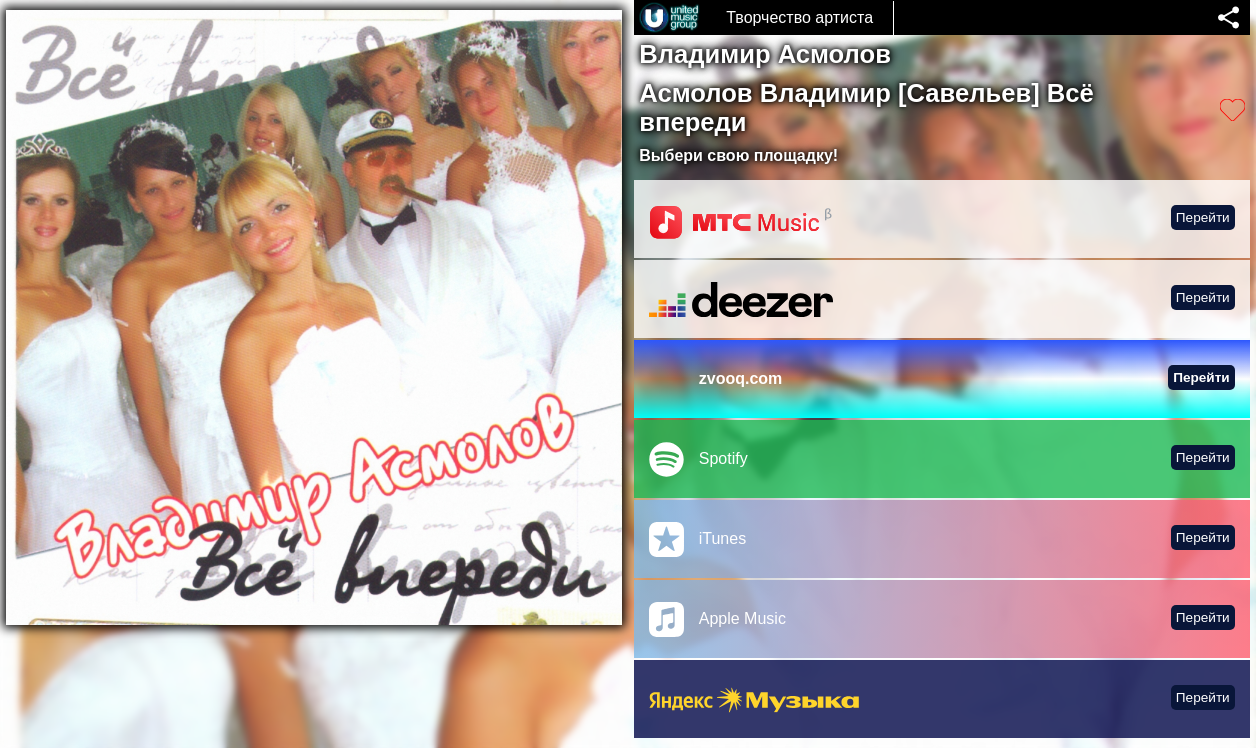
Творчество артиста (799, 17)
